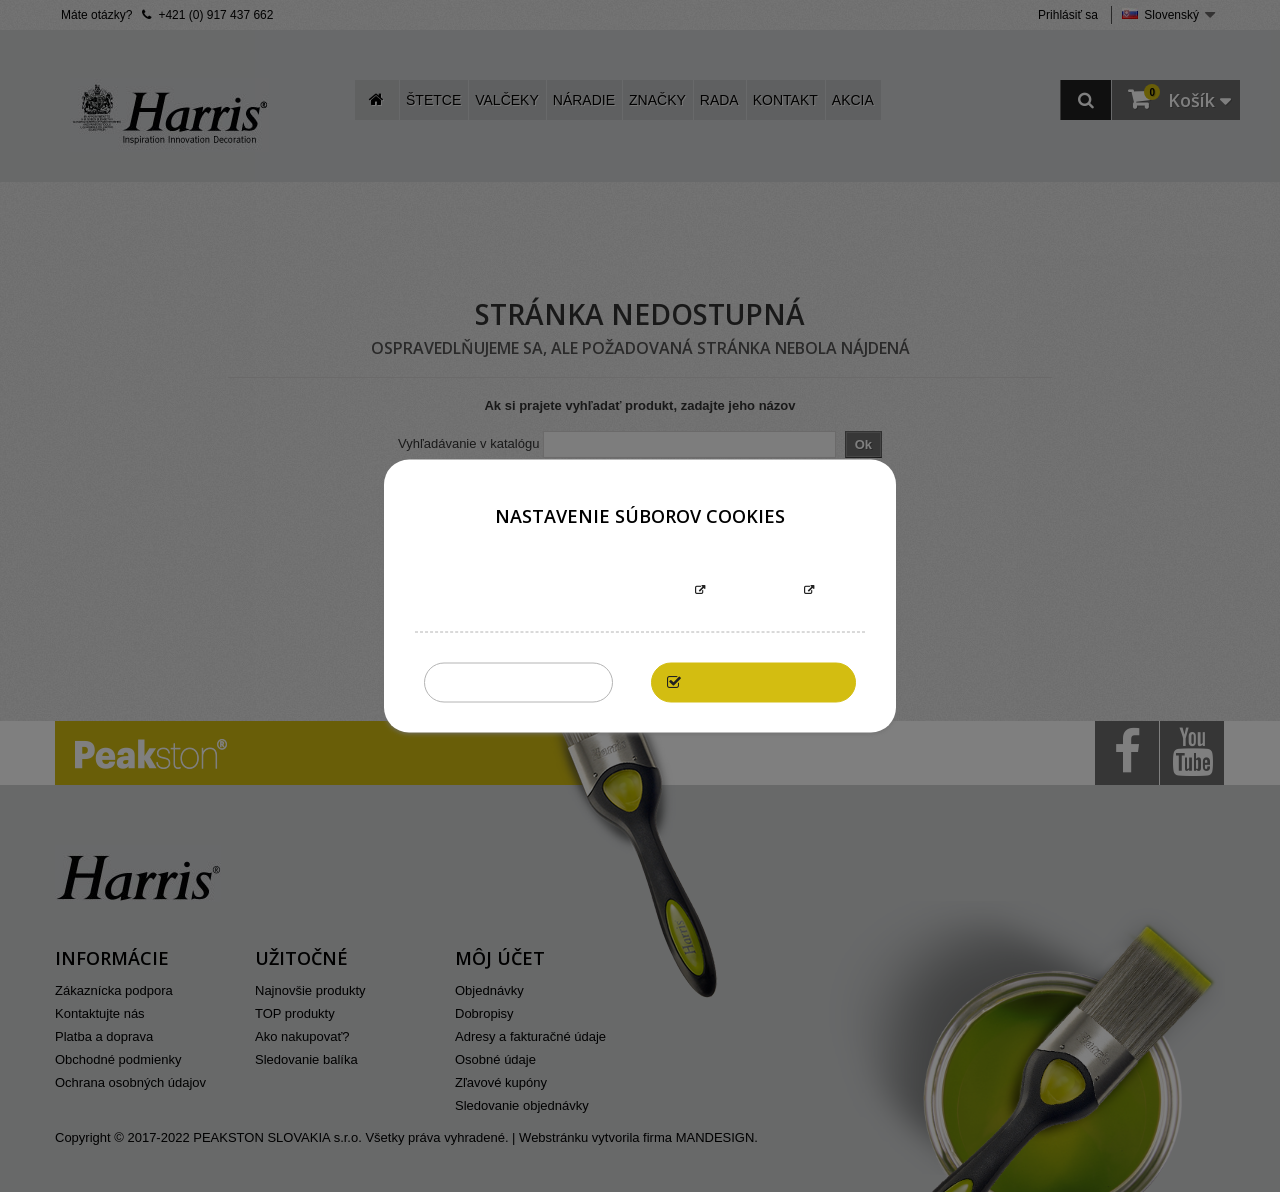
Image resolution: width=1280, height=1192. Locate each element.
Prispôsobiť (754, 591)
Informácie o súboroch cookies (577, 591)
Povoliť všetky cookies (764, 682)
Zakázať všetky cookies (518, 682)
